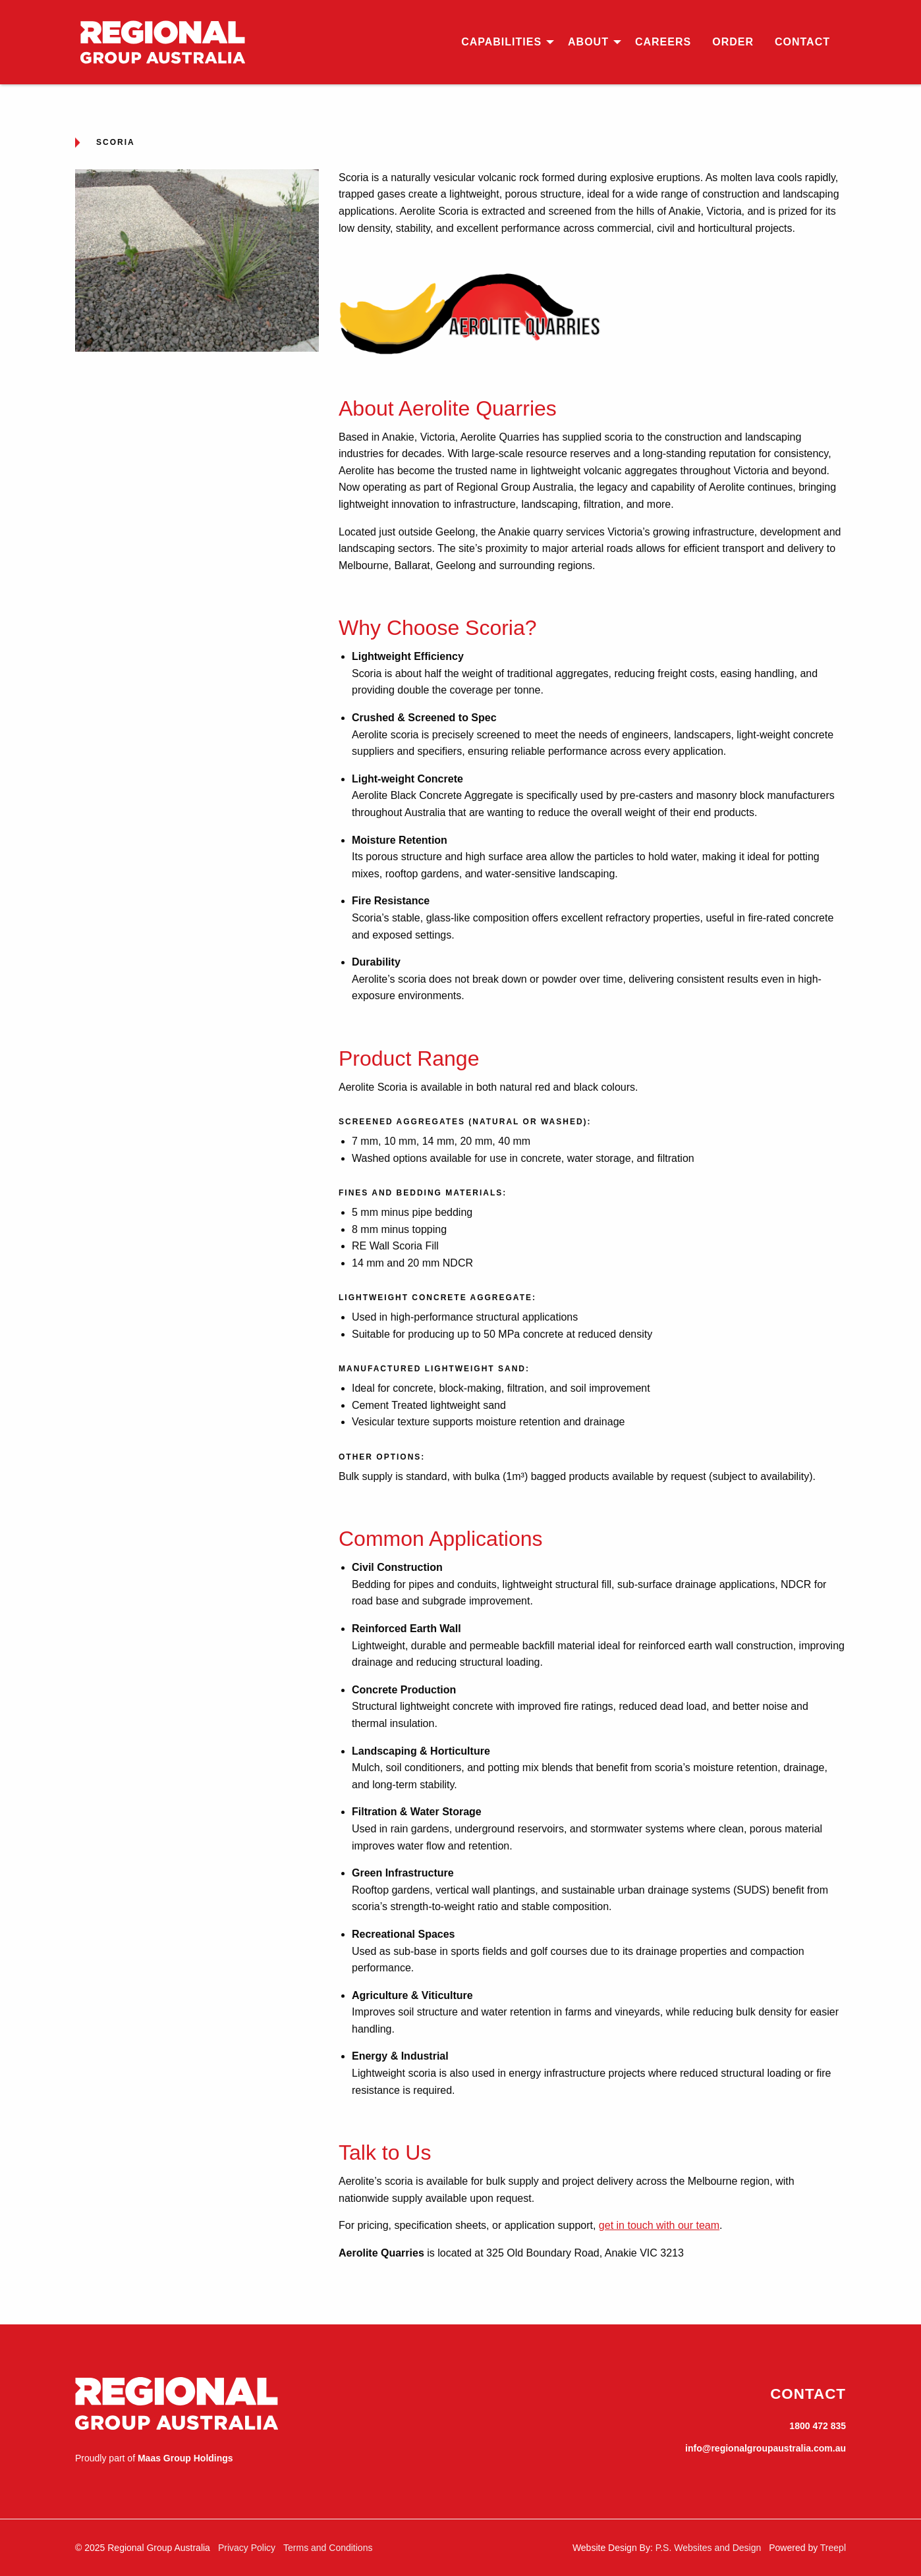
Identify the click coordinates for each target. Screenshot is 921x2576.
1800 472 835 (817, 2426)
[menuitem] (504, 42)
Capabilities (501, 41)
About (588, 41)
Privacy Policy (246, 2547)
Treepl (833, 2547)
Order (733, 41)
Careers (663, 41)
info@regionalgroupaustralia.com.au (765, 2448)
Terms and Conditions (327, 2547)
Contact (802, 41)
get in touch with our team (659, 2225)
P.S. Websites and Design (709, 2547)
